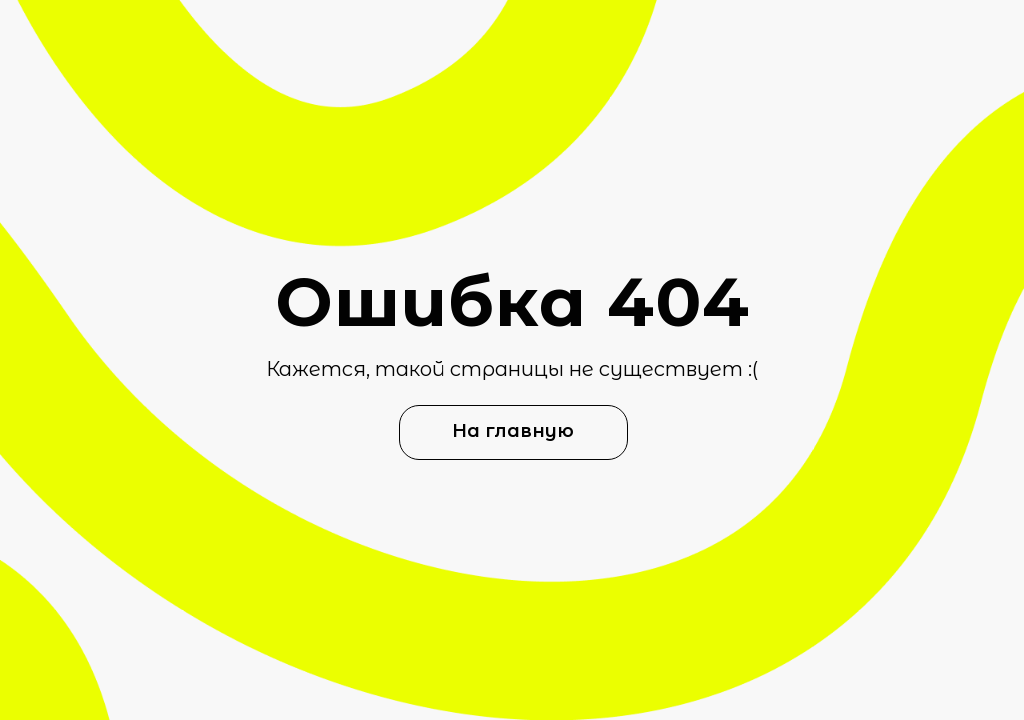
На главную (513, 431)
